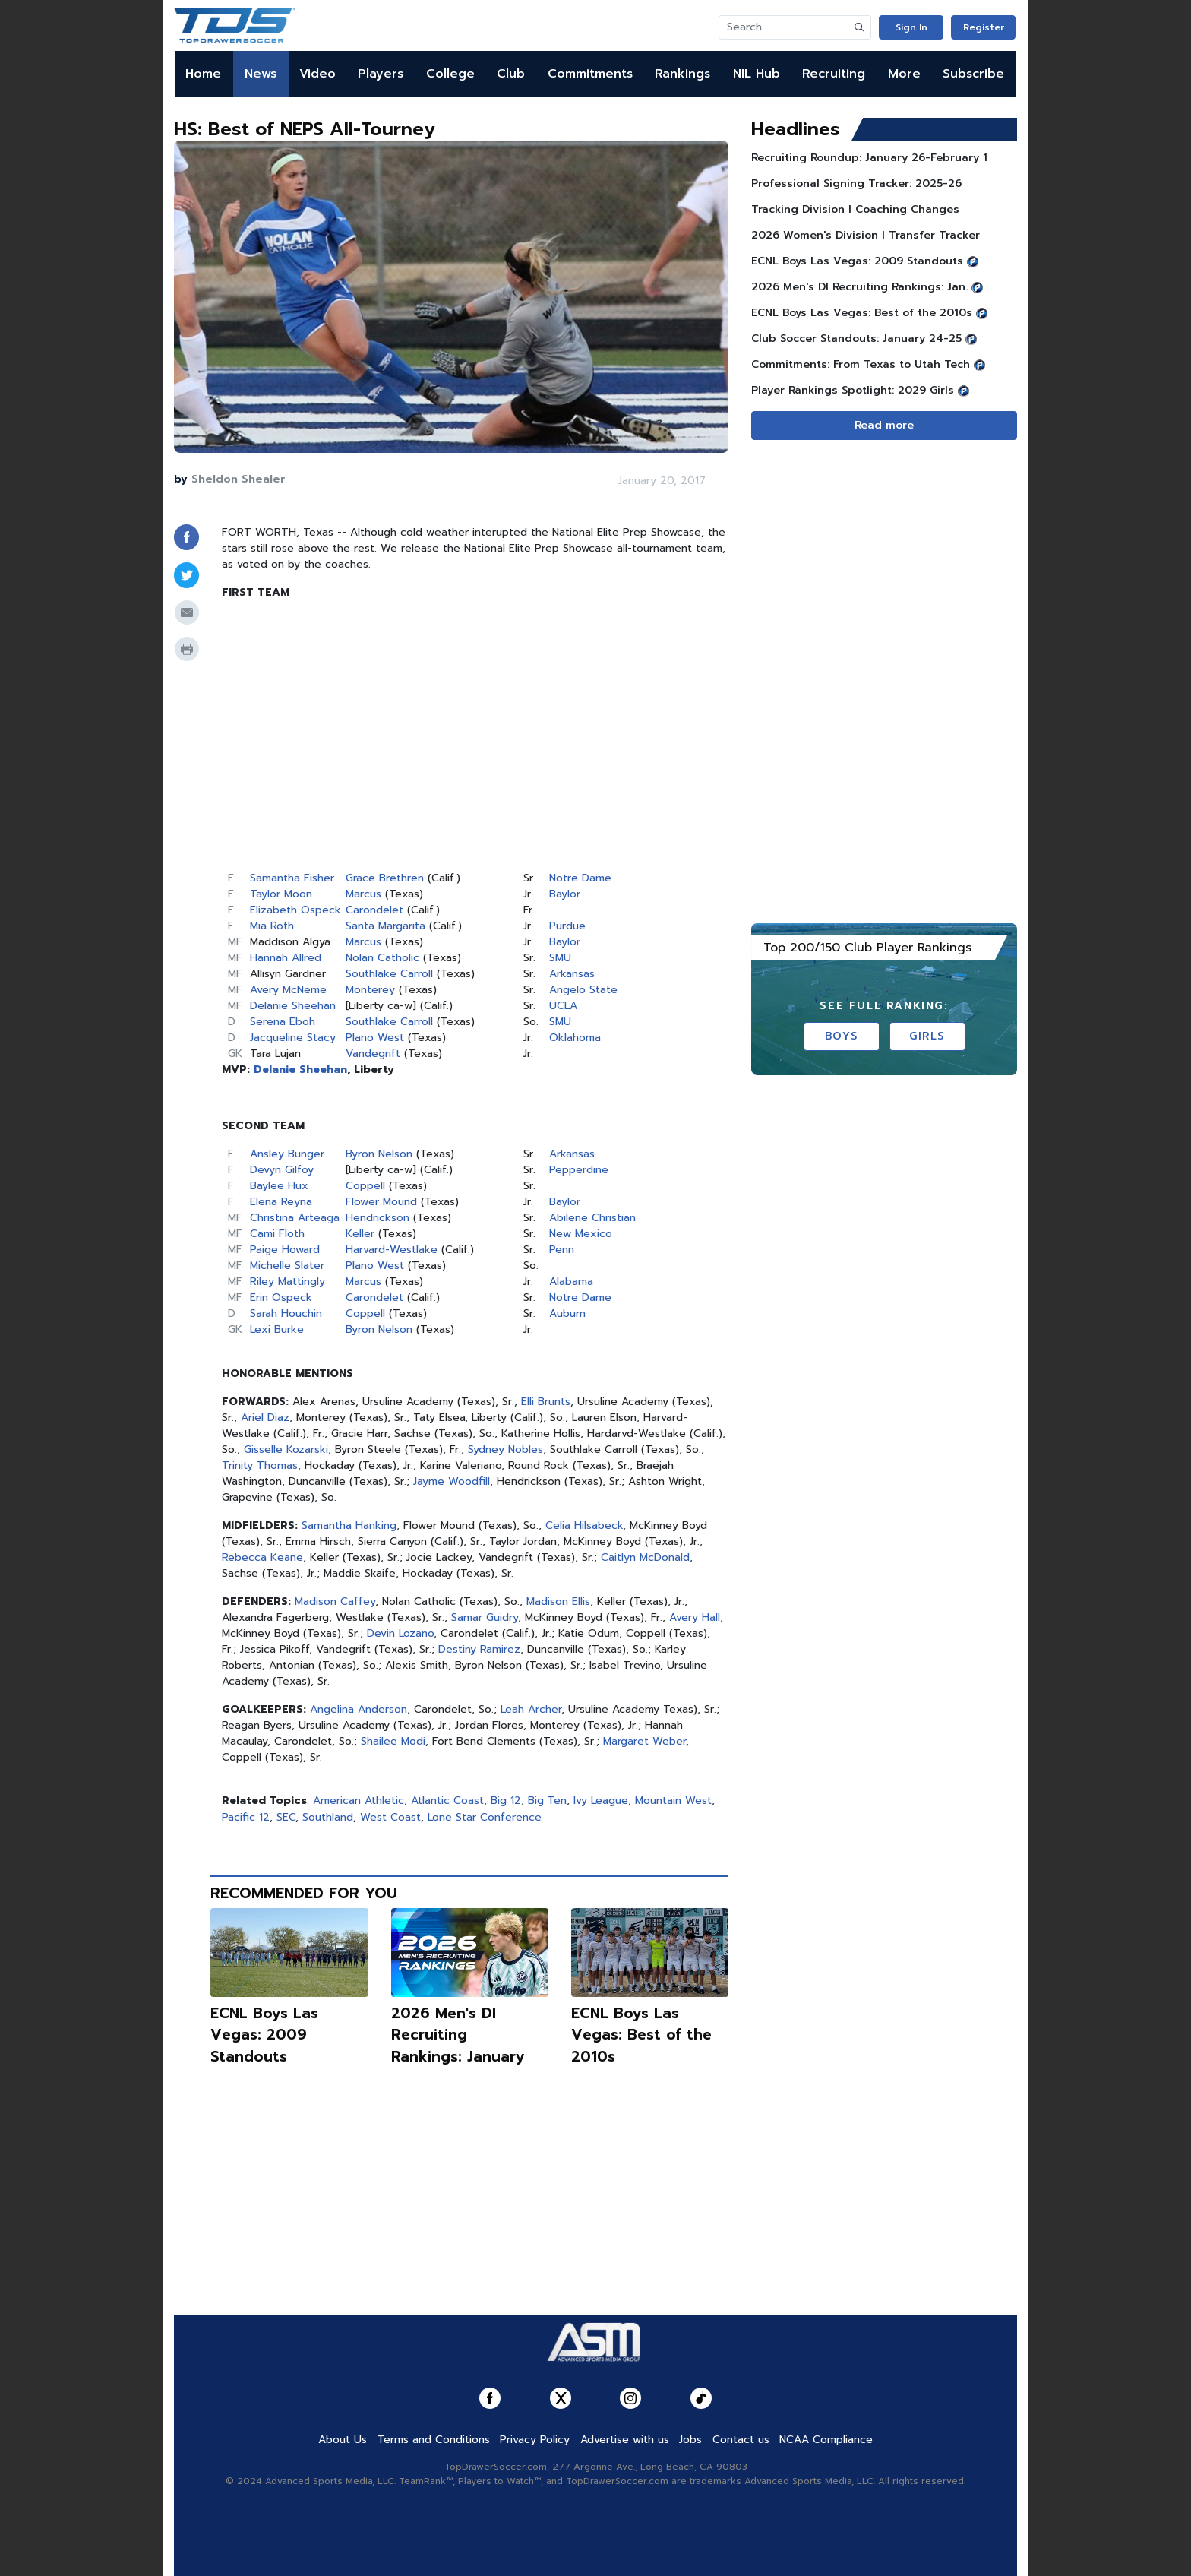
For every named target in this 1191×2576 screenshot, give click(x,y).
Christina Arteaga (295, 1218)
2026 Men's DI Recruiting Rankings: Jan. (859, 287)
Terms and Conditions (434, 2440)
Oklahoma (575, 1038)
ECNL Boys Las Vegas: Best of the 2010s (641, 2035)
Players (380, 74)
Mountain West (673, 1801)
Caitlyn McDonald (645, 1557)
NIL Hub (756, 74)
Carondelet (374, 910)
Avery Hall (694, 1617)
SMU (560, 958)
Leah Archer (531, 1709)
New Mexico (580, 1234)
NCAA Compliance (826, 2440)
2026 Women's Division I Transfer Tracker (865, 235)
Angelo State (583, 990)
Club (511, 74)
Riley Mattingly (287, 1282)
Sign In (911, 27)
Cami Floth (277, 1234)
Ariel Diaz (265, 1418)
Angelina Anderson (358, 1709)
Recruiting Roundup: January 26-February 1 (869, 158)
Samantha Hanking (349, 1525)
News (260, 74)
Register (983, 27)
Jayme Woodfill (451, 1481)
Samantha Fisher (292, 878)
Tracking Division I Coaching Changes (855, 209)
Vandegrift (373, 1054)
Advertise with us (624, 2440)
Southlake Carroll (389, 974)
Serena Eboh (282, 1022)
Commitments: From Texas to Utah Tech (860, 364)
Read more (884, 425)
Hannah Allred (285, 958)
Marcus (363, 894)
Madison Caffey (335, 1601)
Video (317, 74)
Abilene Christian (592, 1218)
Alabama (571, 1282)
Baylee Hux (279, 1186)
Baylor (564, 894)
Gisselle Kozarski (286, 1449)
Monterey (370, 990)
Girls (927, 1036)
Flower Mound (381, 1202)
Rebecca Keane (262, 1557)
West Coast (390, 1817)
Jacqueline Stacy (293, 1038)
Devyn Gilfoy (282, 1170)
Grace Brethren (385, 878)
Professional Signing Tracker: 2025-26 (856, 183)
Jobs (690, 2440)
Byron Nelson (379, 1154)
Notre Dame (580, 878)
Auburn (567, 1313)
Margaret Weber (644, 1741)
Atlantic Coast (447, 1801)
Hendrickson (377, 1218)
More (904, 74)
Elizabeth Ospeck (295, 910)
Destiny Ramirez (479, 1649)
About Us (342, 2440)
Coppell (365, 1186)
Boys (841, 1036)
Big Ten (547, 1801)
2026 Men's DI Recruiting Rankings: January (458, 2035)
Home (203, 74)
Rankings (682, 74)
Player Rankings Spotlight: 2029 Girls (852, 390)
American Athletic (358, 1801)
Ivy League (600, 1801)
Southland (327, 1817)
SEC (285, 1817)
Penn (561, 1250)
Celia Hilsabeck (584, 1525)
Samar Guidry (484, 1617)
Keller (360, 1234)
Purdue (567, 926)
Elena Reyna (281, 1202)
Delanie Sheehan (293, 1006)
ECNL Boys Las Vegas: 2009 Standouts (264, 2035)
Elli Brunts (545, 1402)
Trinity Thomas (260, 1465)
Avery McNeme (288, 990)
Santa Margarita (385, 926)
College (450, 74)
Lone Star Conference (485, 1817)
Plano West (375, 1038)
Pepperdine (578, 1170)
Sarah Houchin (286, 1313)
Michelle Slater (287, 1266)
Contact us (740, 2440)
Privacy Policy (535, 2440)
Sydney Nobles (505, 1449)
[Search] (784, 27)
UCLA (563, 1006)
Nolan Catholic (382, 958)
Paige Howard (285, 1250)
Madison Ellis (558, 1601)
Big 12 (506, 1801)
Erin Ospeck (281, 1297)
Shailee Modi (393, 1741)
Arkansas (572, 974)
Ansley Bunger (287, 1154)
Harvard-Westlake (392, 1250)
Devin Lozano (400, 1633)
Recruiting (833, 74)
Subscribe (973, 74)
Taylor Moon (281, 894)
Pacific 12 (246, 1817)
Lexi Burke (277, 1329)
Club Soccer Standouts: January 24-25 (856, 339)
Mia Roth (272, 926)
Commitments (590, 74)
